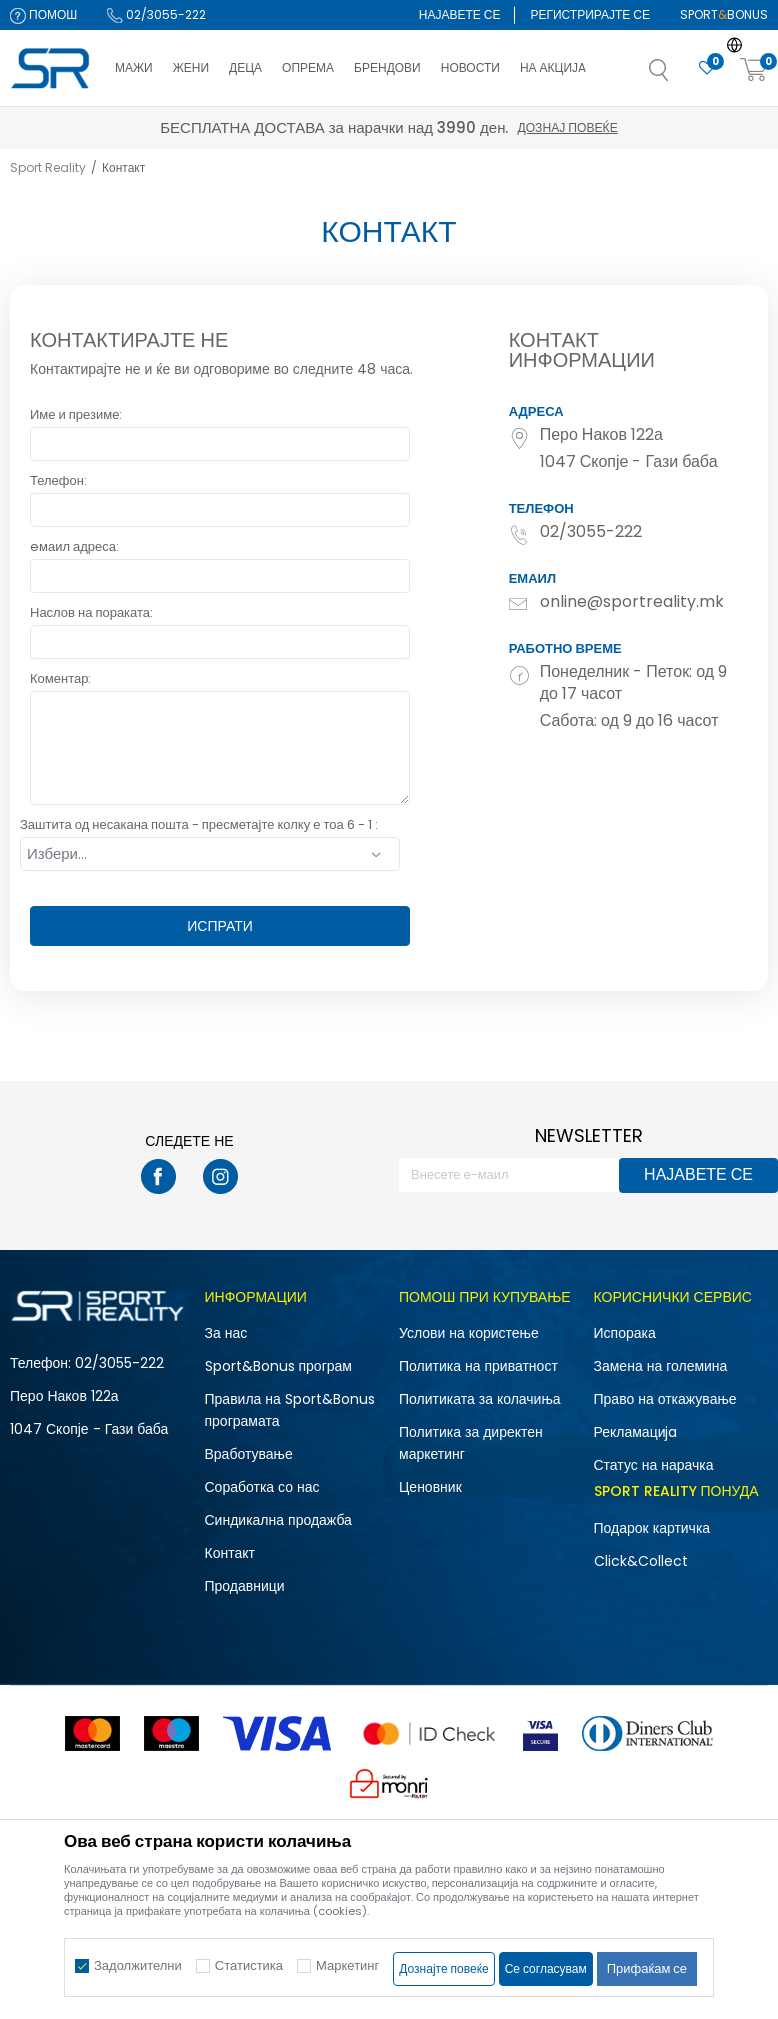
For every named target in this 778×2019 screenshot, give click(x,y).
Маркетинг (347, 1965)
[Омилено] (707, 68)
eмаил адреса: (74, 546)
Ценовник (430, 1487)
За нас (226, 1333)
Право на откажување (665, 1399)
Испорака (625, 1333)
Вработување (249, 1454)
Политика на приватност (478, 1366)
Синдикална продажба (278, 1520)
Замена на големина (661, 1366)
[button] (679, 76)
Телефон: (58, 480)
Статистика (249, 1965)
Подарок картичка (652, 1528)
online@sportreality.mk (632, 602)
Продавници (245, 1586)
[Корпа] (754, 70)
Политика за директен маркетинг (471, 1443)
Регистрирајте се (590, 14)
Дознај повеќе (567, 127)
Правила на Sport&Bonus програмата (290, 1410)
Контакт (230, 1553)
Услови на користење (469, 1333)
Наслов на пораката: (91, 612)
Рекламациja (636, 1432)
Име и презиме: (76, 414)
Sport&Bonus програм (278, 1366)
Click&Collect (641, 1561)
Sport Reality (48, 167)
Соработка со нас (262, 1487)
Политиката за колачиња (480, 1399)
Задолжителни (138, 1965)
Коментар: (60, 678)
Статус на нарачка (654, 1465)
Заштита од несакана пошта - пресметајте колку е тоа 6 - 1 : (199, 824)
